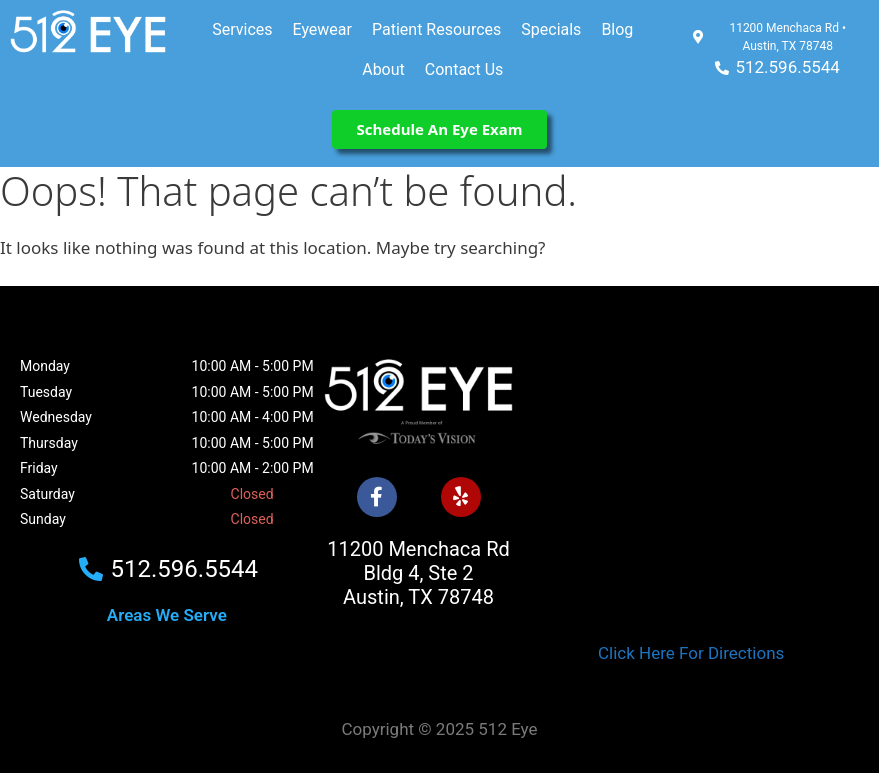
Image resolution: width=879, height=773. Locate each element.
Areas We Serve (167, 615)
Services (242, 29)
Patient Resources (436, 29)
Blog (617, 29)
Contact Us (464, 69)
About (383, 69)
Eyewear (322, 29)
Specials (551, 29)
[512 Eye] (691, 471)
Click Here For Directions (691, 653)
